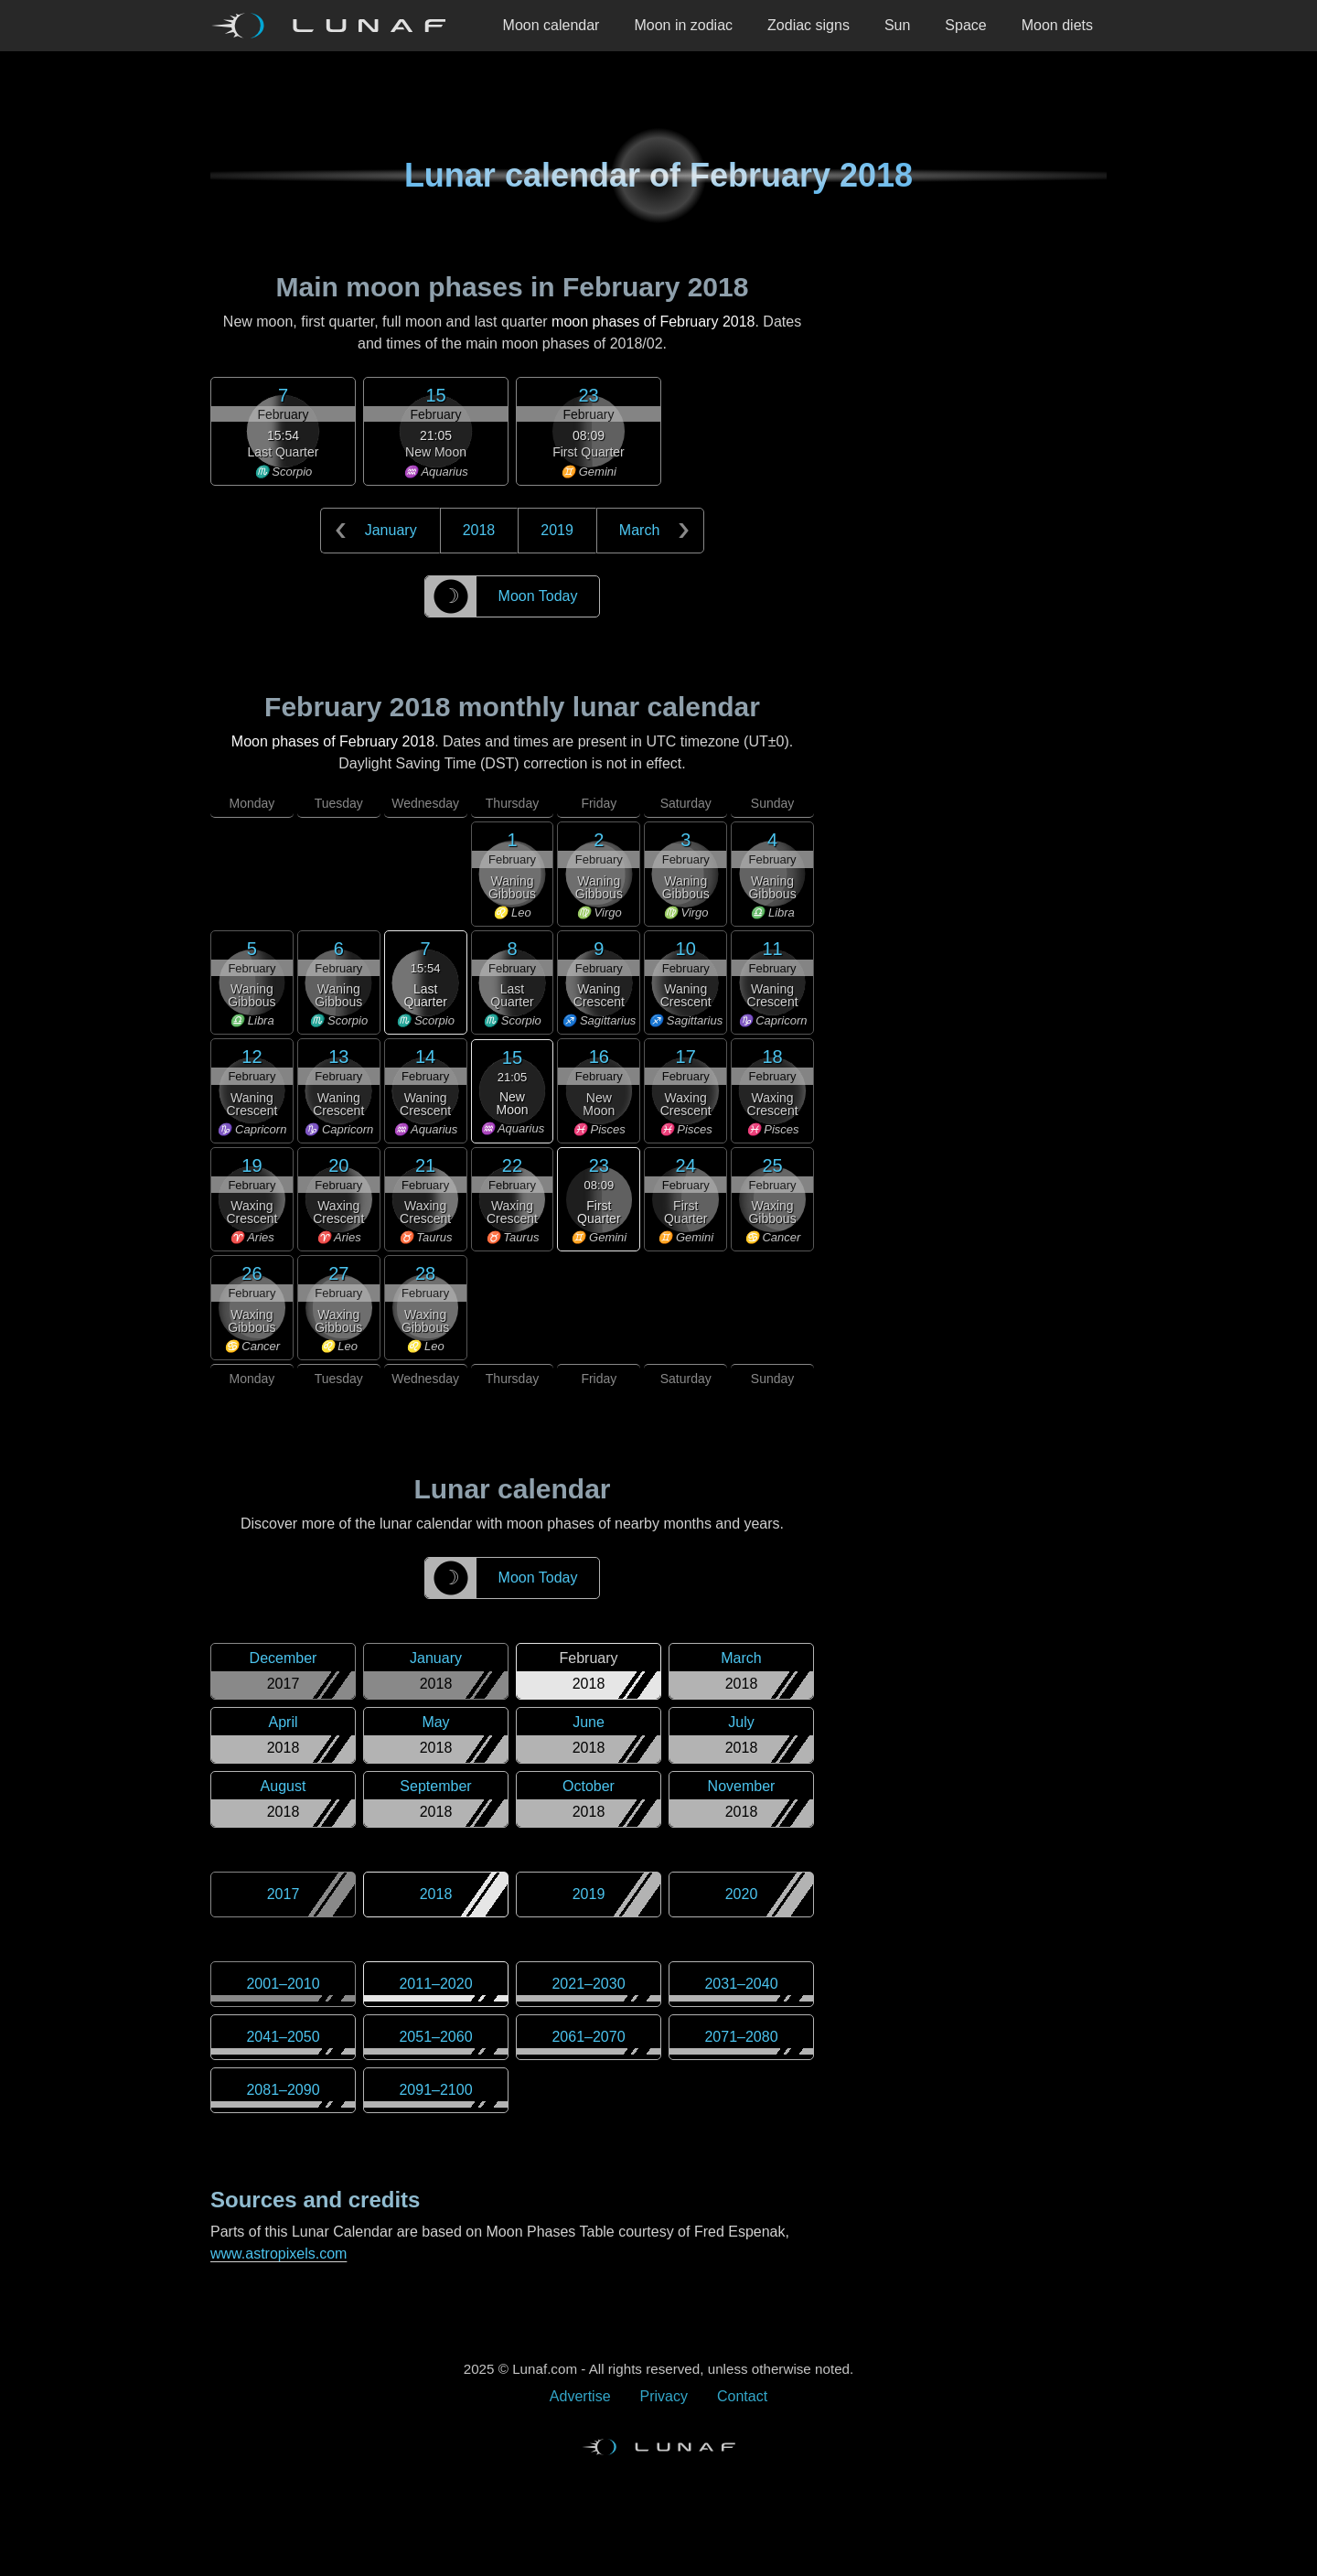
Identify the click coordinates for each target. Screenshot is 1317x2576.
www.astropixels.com (278, 2253)
